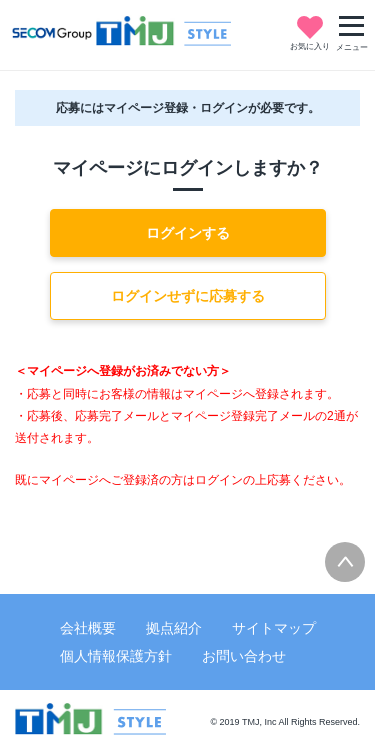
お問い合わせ (244, 656)
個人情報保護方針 (116, 656)
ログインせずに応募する (188, 296)
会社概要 (88, 628)
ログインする (188, 233)
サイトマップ (274, 628)
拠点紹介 (174, 628)
